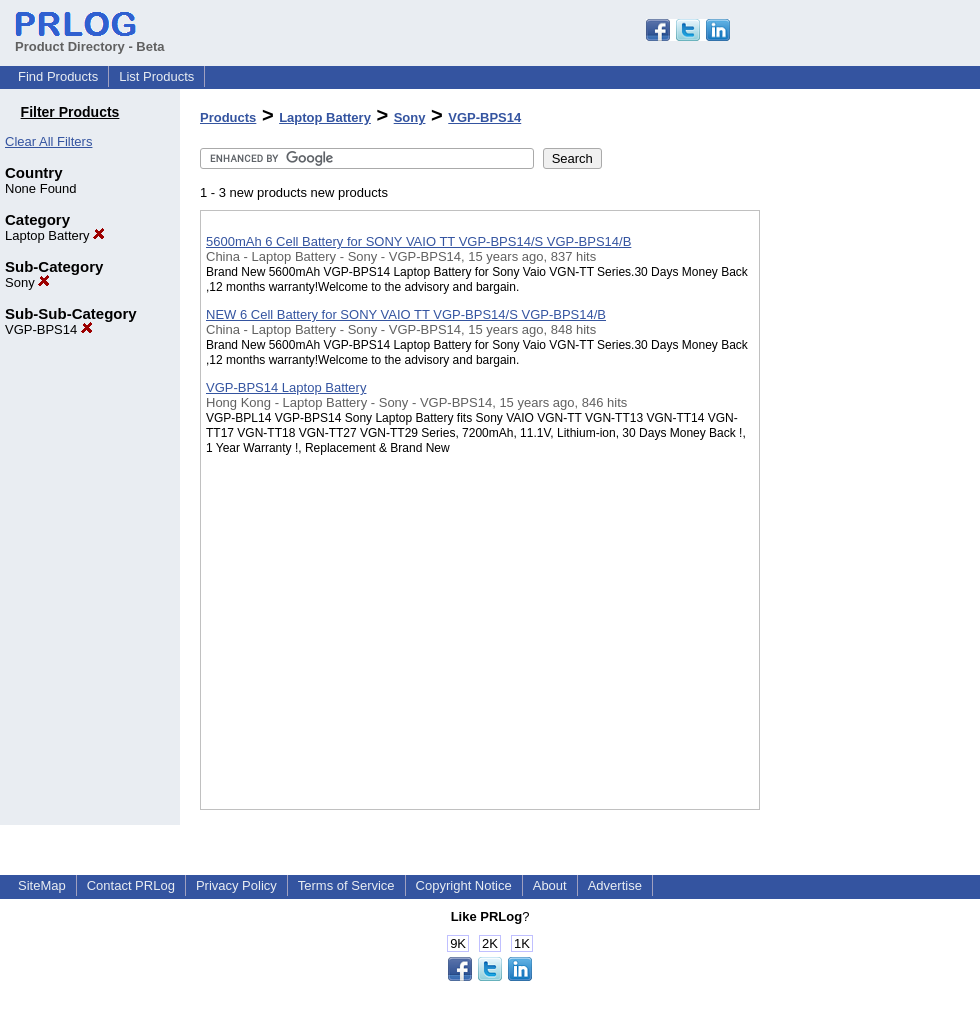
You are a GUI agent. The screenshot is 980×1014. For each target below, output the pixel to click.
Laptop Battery (55, 235)
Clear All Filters (48, 141)
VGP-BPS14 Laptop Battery (286, 387)
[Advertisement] (860, 519)
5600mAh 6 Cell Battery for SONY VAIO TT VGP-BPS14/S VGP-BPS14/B (418, 241)
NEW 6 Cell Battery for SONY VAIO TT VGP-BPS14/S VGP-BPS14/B (406, 314)
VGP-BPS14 (49, 329)
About (550, 885)
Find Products (58, 76)
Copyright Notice (464, 885)
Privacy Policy (236, 885)
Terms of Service (346, 885)
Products (228, 117)
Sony (27, 282)
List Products (156, 76)
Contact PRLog (131, 885)
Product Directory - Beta (90, 39)
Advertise (615, 885)
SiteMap (42, 885)
